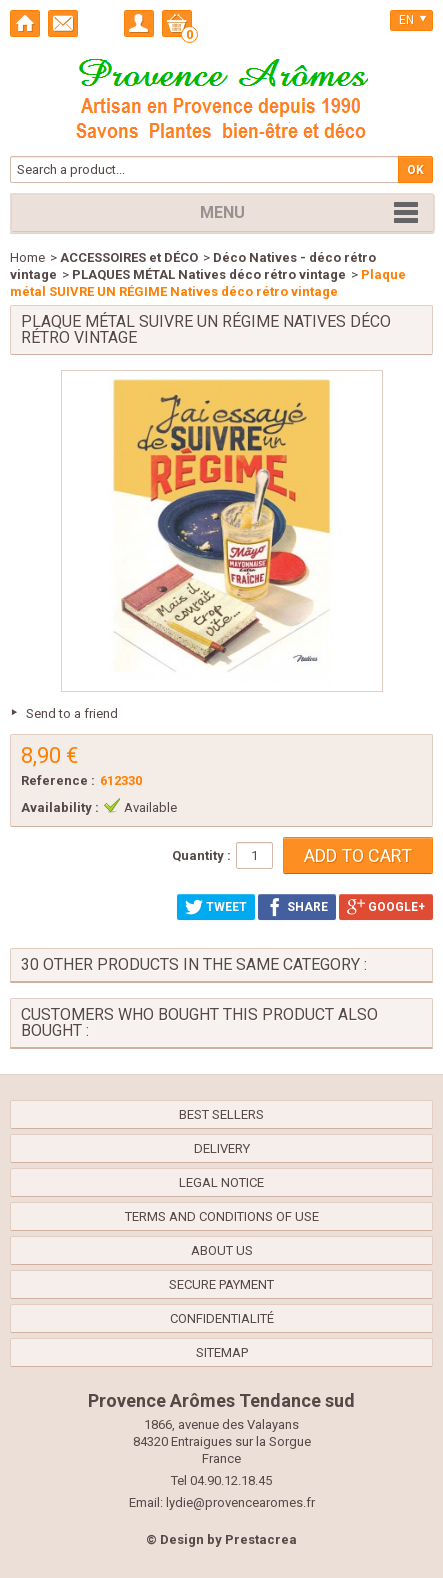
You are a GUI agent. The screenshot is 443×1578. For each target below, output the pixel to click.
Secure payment (221, 1284)
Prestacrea (261, 1539)
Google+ (386, 907)
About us (222, 1250)
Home (27, 257)
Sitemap (222, 1352)
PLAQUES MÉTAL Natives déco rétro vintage (209, 274)
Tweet (216, 907)
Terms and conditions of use (222, 1216)
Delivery (222, 1148)
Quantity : (201, 855)
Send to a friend (72, 713)
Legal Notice (221, 1182)
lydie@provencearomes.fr (240, 1502)
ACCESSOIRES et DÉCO (129, 257)
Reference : (58, 780)
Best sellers (221, 1114)
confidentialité (222, 1318)
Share (297, 907)
